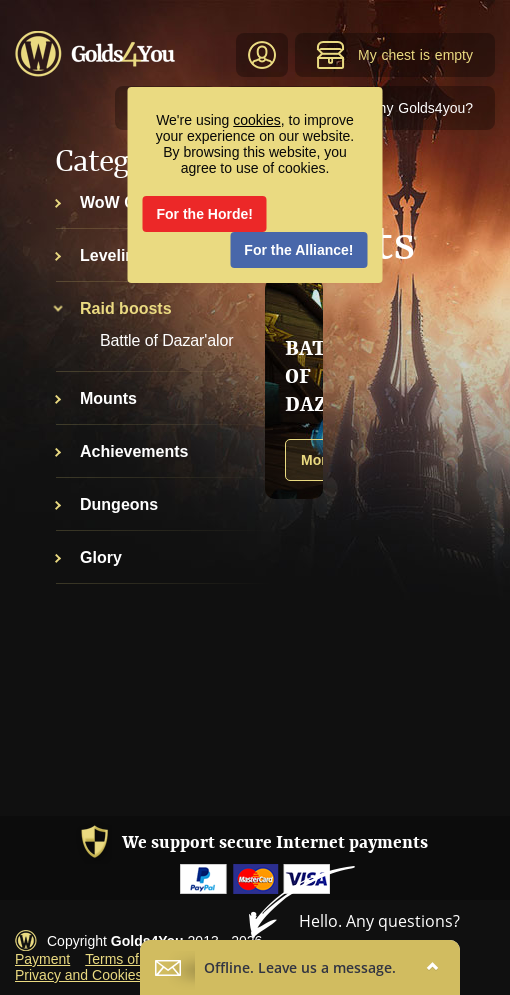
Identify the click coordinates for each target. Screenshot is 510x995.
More (317, 460)
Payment (42, 959)
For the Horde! (205, 214)
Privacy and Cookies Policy (99, 975)
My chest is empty (394, 55)
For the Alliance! (298, 250)
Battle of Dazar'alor (167, 340)
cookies (256, 120)
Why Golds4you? (419, 108)
